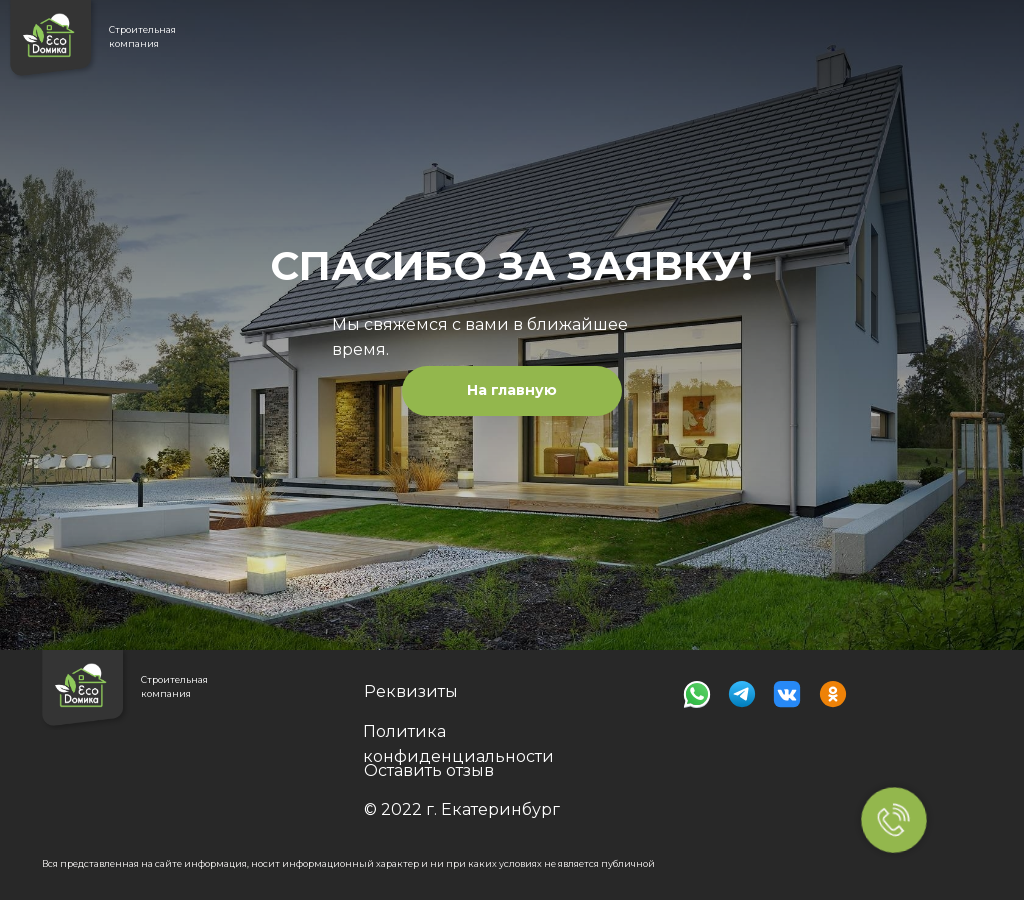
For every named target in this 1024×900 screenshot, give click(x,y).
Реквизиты (411, 691)
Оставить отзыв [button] (429, 770)
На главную (512, 390)
